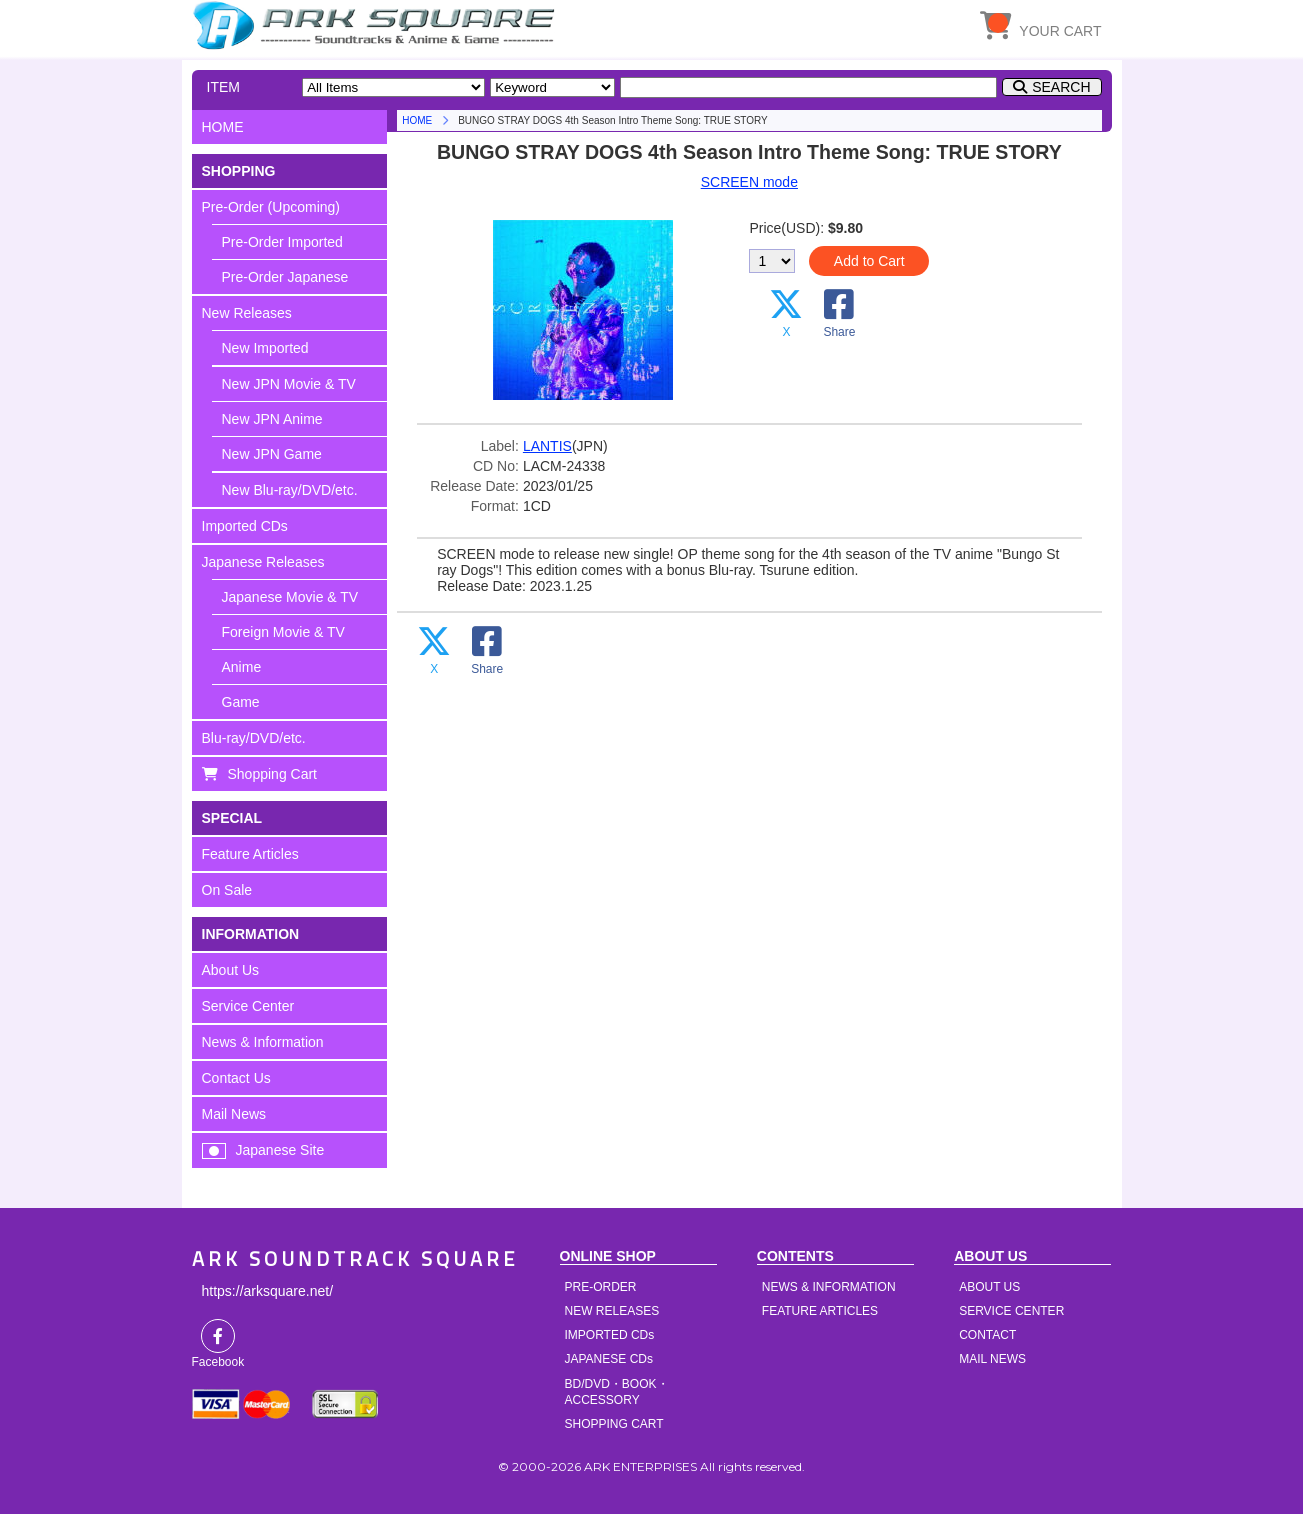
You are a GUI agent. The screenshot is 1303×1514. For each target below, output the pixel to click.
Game (241, 702)
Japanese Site (280, 1150)
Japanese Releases (263, 562)
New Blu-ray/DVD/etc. (290, 490)
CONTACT (987, 1335)
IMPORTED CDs (610, 1335)
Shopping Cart (273, 774)
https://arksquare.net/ (268, 1291)
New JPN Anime (272, 419)
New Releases (247, 313)
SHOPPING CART (614, 1424)
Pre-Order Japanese (285, 277)
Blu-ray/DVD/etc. (254, 738)
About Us (231, 970)
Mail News (234, 1114)
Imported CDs (245, 526)
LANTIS (547, 446)
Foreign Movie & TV (283, 632)
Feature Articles (250, 854)
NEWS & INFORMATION (829, 1287)
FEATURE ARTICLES (820, 1311)
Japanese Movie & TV (290, 597)
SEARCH (1061, 87)
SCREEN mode (749, 182)
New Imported (265, 348)
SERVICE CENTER (1011, 1311)
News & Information (263, 1042)
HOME (377, 25)
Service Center (248, 1006)
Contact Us (236, 1078)
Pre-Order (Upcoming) (271, 207)
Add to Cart (869, 261)
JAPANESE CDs (609, 1359)
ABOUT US (989, 1287)
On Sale (227, 890)
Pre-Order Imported (282, 242)
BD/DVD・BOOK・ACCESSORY (617, 1392)
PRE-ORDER (601, 1287)
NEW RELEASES (612, 1311)
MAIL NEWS (992, 1359)
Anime (242, 667)
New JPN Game (272, 454)
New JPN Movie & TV (289, 384)
